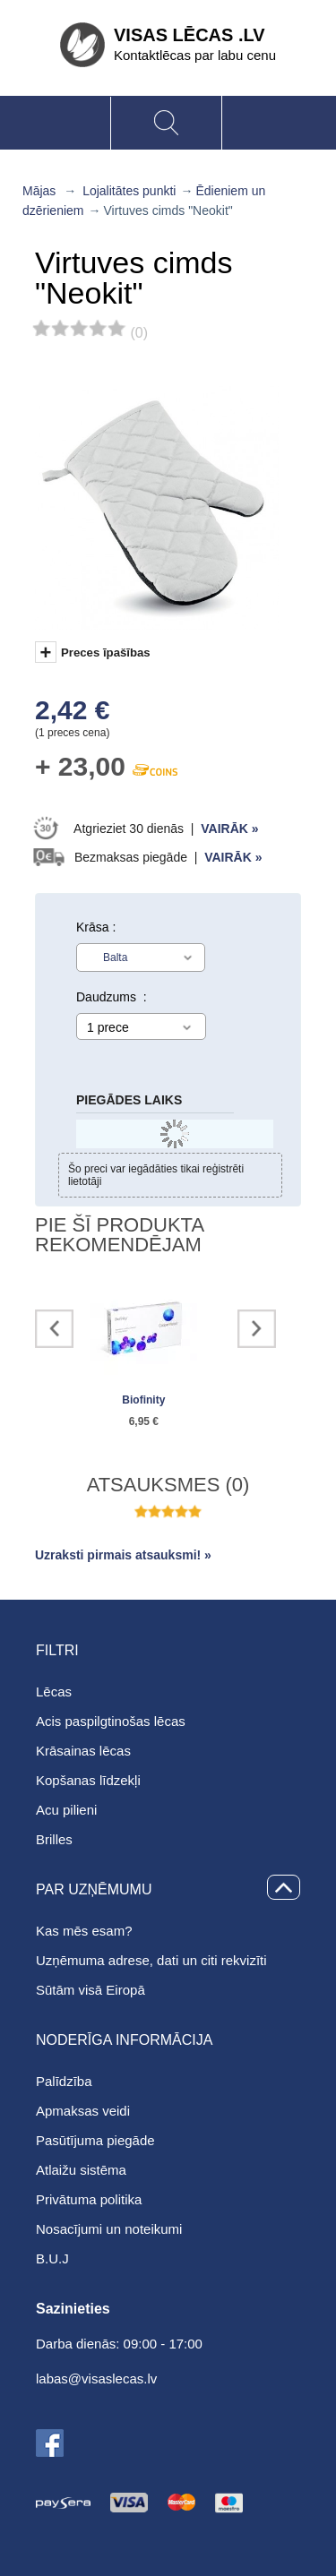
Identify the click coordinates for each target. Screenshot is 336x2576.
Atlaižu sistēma (81, 2169)
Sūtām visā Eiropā (90, 1989)
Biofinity (143, 1400)
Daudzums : (111, 997)
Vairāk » (229, 828)
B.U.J (52, 2258)
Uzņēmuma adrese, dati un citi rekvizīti (151, 1960)
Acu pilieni (66, 1809)
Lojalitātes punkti (129, 191)
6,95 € (144, 1421)
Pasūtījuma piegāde (95, 2140)
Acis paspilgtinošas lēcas (110, 1721)
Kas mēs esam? (84, 1930)
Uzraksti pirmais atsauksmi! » (123, 1555)
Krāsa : (96, 927)
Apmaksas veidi (83, 2110)
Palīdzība (64, 2081)
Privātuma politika (89, 2199)
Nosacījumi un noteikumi (109, 2229)
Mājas (39, 191)
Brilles (54, 1839)
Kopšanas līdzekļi (88, 1780)
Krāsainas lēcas (83, 1750)
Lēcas (54, 1691)
